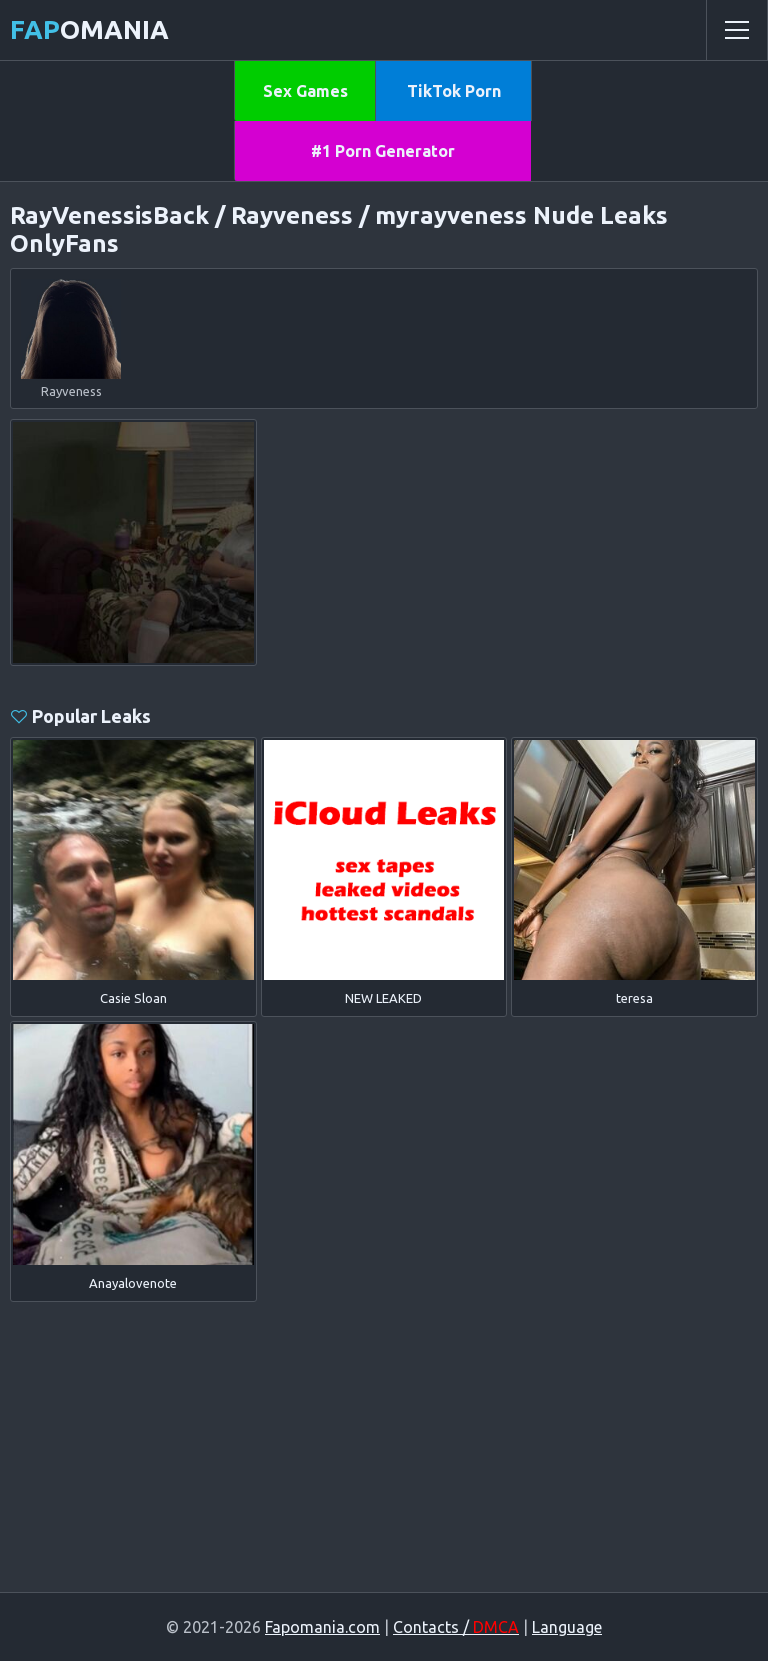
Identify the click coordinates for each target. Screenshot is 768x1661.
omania (89, 29)
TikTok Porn (454, 91)
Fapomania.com (322, 1627)
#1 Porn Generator (383, 151)
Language (567, 1627)
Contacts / (456, 1627)
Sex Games (305, 91)
